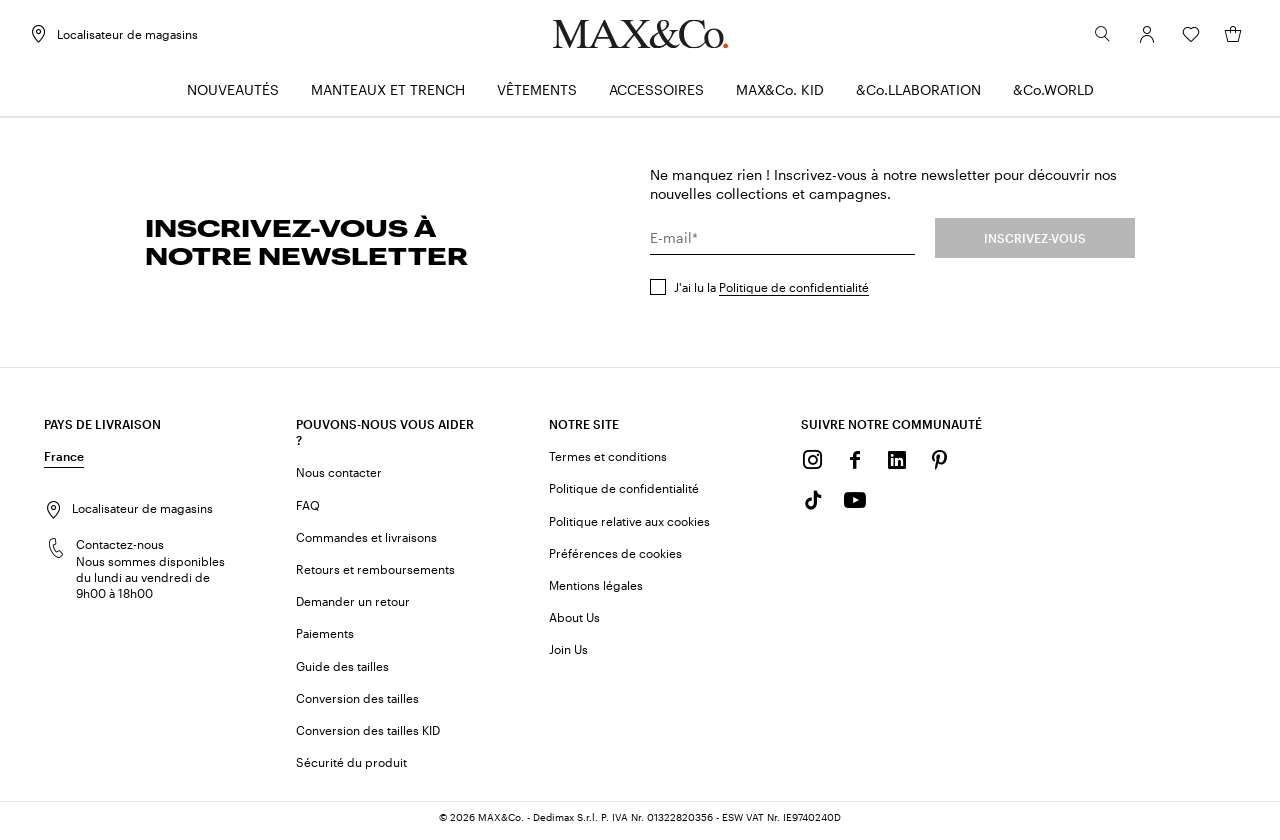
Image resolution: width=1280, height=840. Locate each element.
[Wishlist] (1176, 39)
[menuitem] (233, 95)
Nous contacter (339, 477)
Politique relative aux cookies (629, 526)
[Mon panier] (1218, 39)
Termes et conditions (608, 461)
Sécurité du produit (351, 767)
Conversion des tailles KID (368, 735)
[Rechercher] (1088, 39)
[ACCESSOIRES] (656, 95)
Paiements (325, 638)
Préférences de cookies (615, 558)
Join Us (568, 654)
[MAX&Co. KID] (780, 95)
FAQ (308, 510)
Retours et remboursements (375, 574)
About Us (574, 622)
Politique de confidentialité (794, 292)
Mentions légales (596, 590)
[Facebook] (855, 465)
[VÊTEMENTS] (537, 95)
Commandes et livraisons (366, 542)
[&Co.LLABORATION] (918, 95)
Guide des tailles (342, 671)
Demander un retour (353, 606)
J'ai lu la (771, 292)
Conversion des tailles (357, 703)
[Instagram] (813, 465)
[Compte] (1132, 39)
